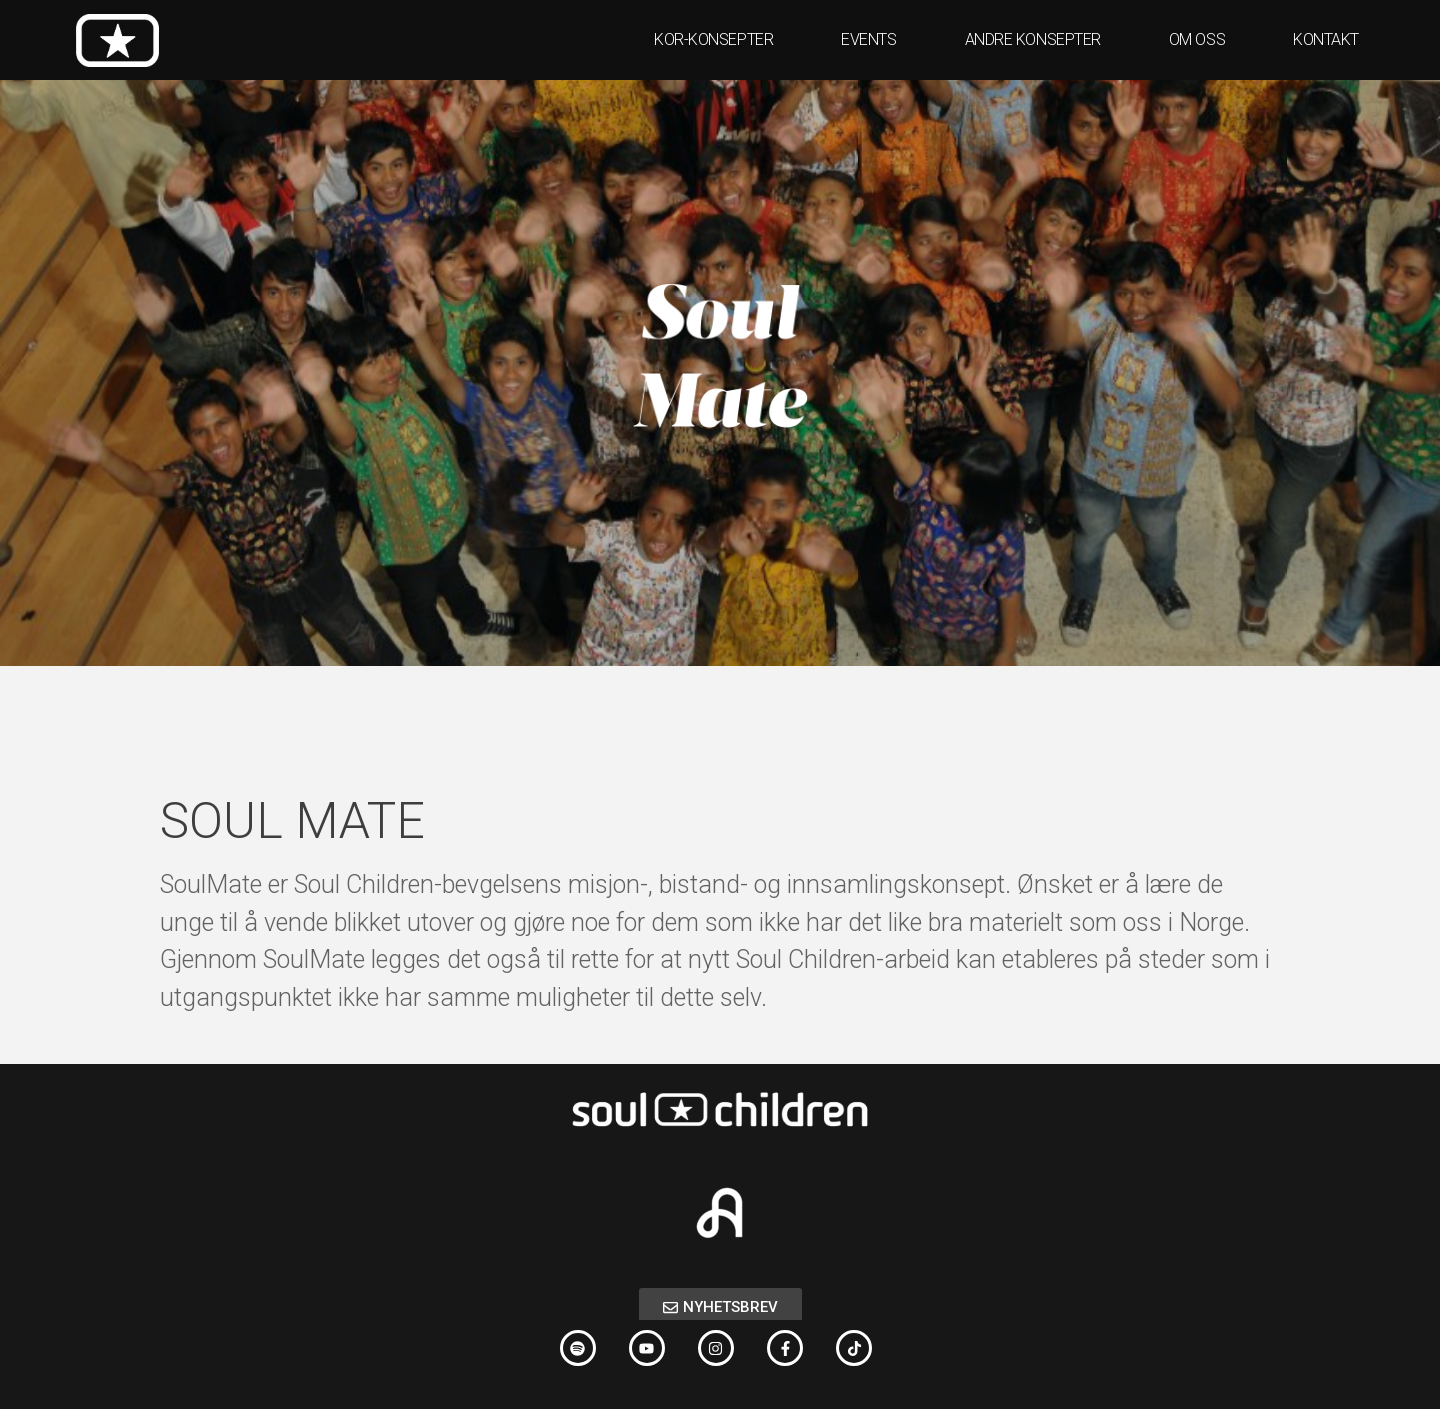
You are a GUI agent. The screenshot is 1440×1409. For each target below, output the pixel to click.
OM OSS (1202, 40)
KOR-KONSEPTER (718, 40)
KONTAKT (1326, 39)
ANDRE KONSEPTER (1038, 40)
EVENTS (873, 40)
